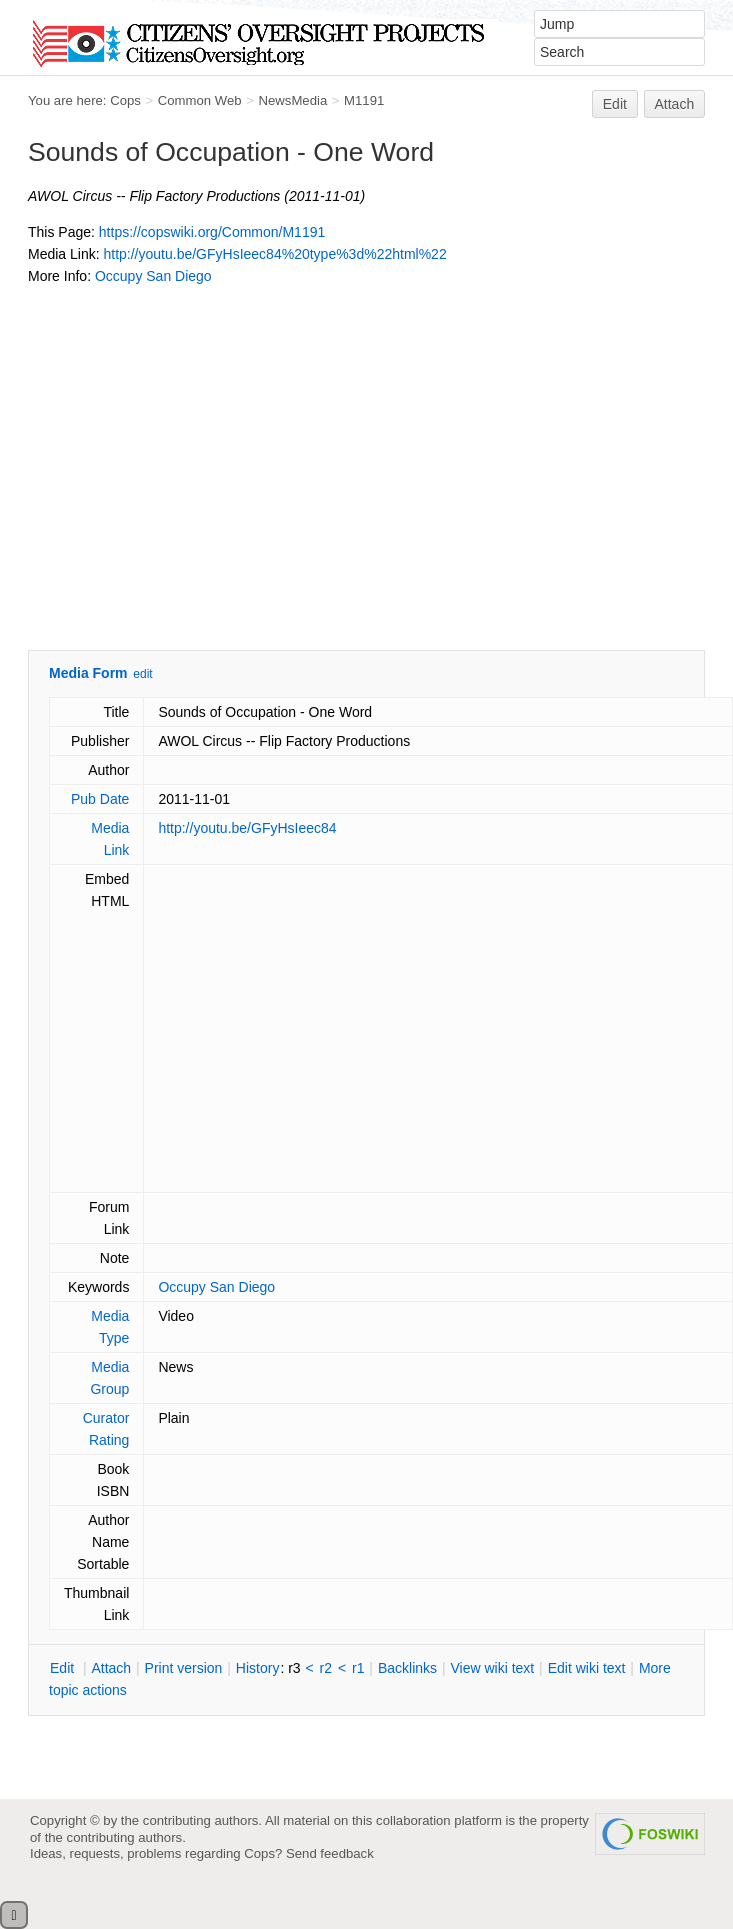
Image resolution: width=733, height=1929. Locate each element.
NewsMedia (292, 100)
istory (258, 1668)
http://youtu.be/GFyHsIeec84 (247, 828)
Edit (615, 104)
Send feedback (330, 1853)
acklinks (407, 1668)
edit (142, 674)
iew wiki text (492, 1668)
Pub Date (100, 799)
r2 (326, 1668)
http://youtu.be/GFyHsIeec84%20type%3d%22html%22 (274, 254)
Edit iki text (587, 1668)
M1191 (364, 100)
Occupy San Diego (153, 276)
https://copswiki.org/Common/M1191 (212, 232)
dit (64, 1668)
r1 (358, 1668)
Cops (125, 100)
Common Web (200, 100)
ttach (111, 1668)
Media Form (88, 673)
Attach (675, 104)
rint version (184, 1668)
